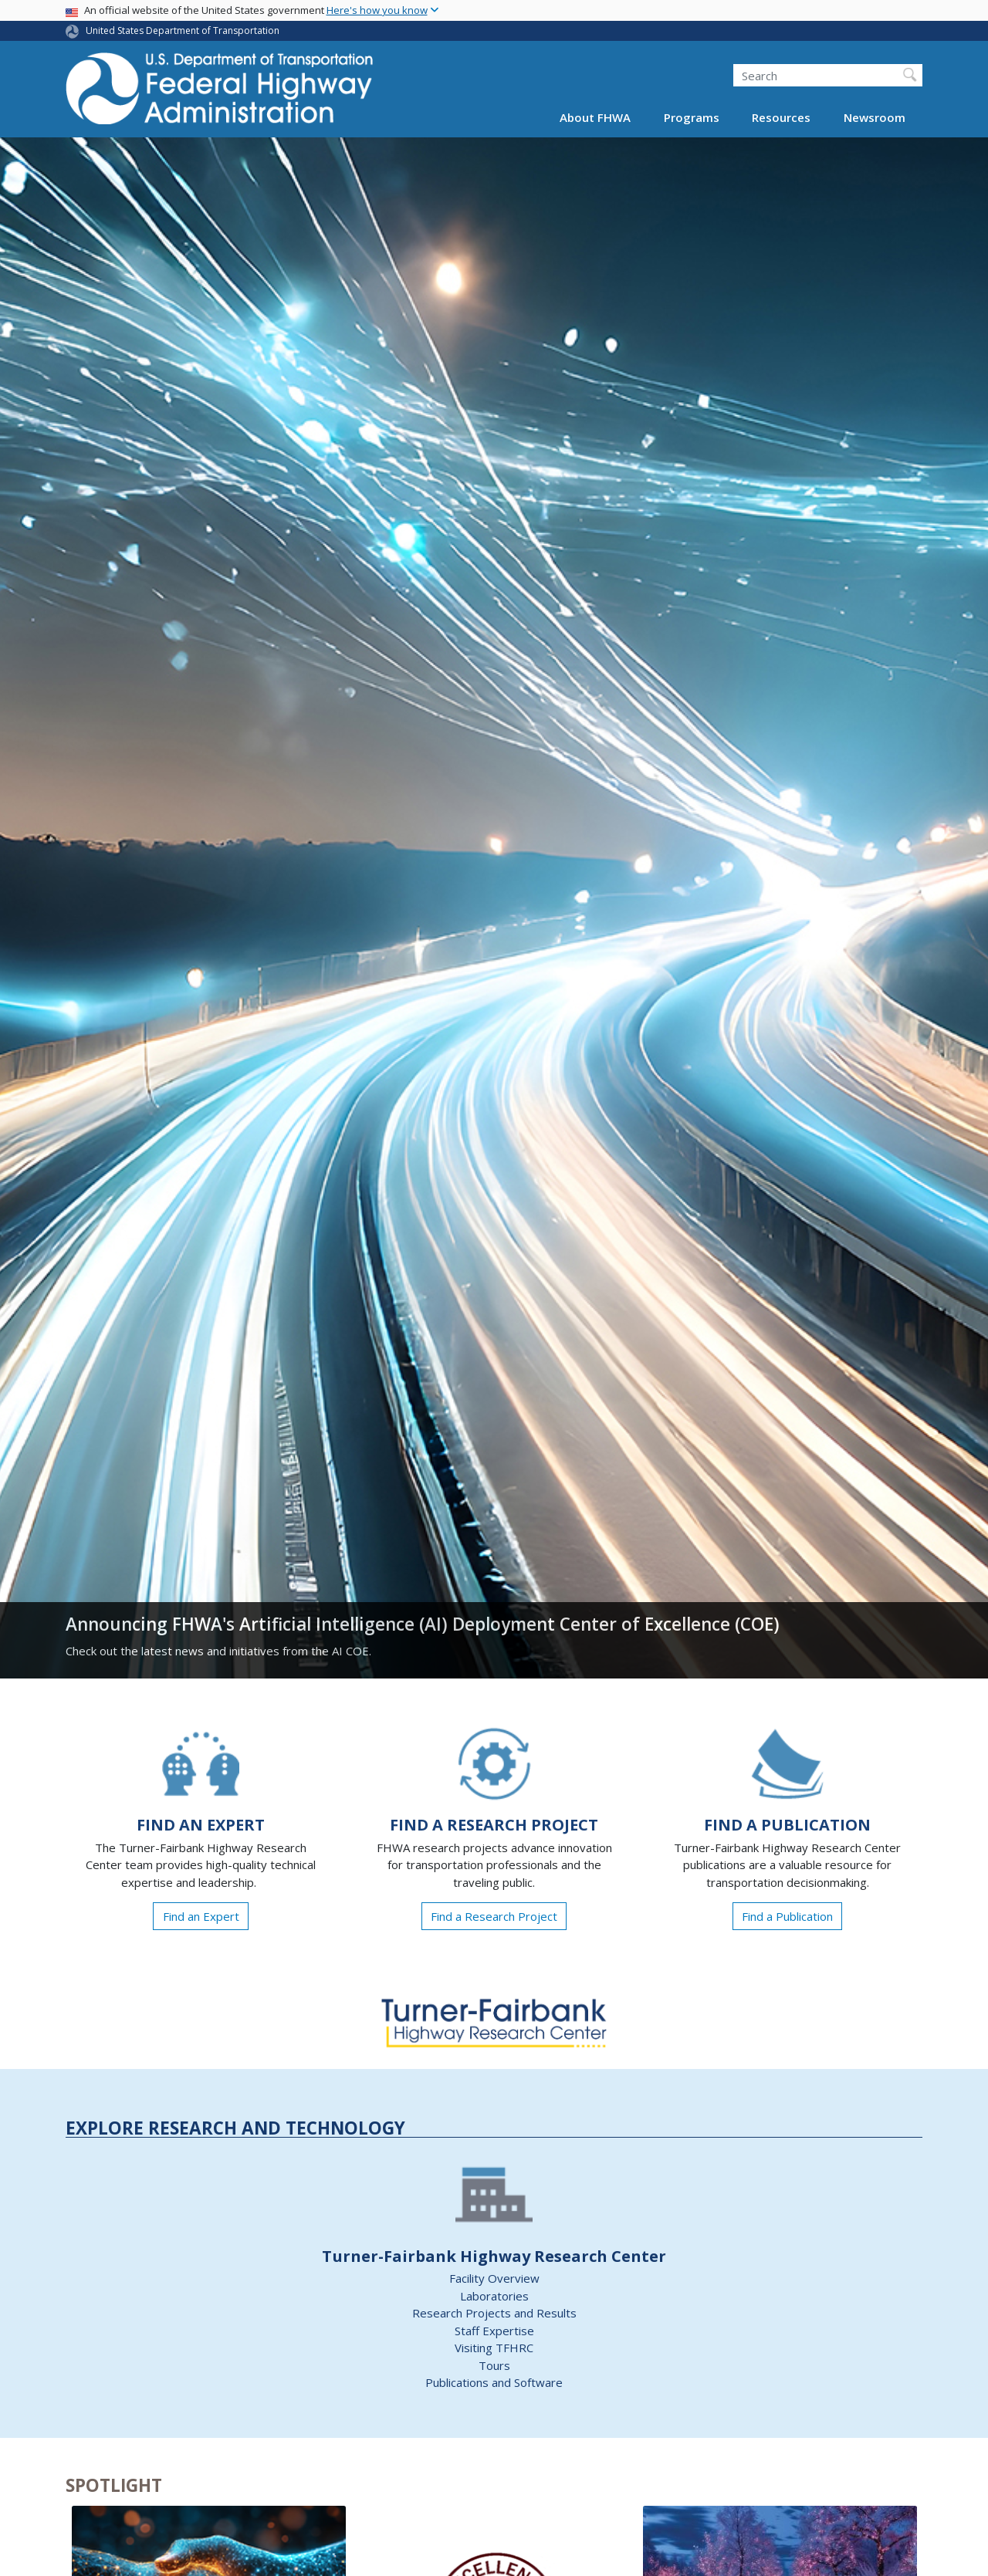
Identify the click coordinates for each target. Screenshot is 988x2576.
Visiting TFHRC (494, 2347)
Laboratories (494, 2296)
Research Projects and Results (494, 2313)
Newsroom (874, 117)
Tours (494, 2365)
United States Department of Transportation (182, 30)
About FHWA (595, 117)
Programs (691, 117)
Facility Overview (494, 2278)
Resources (781, 117)
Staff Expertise (494, 2330)
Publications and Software (494, 2382)
